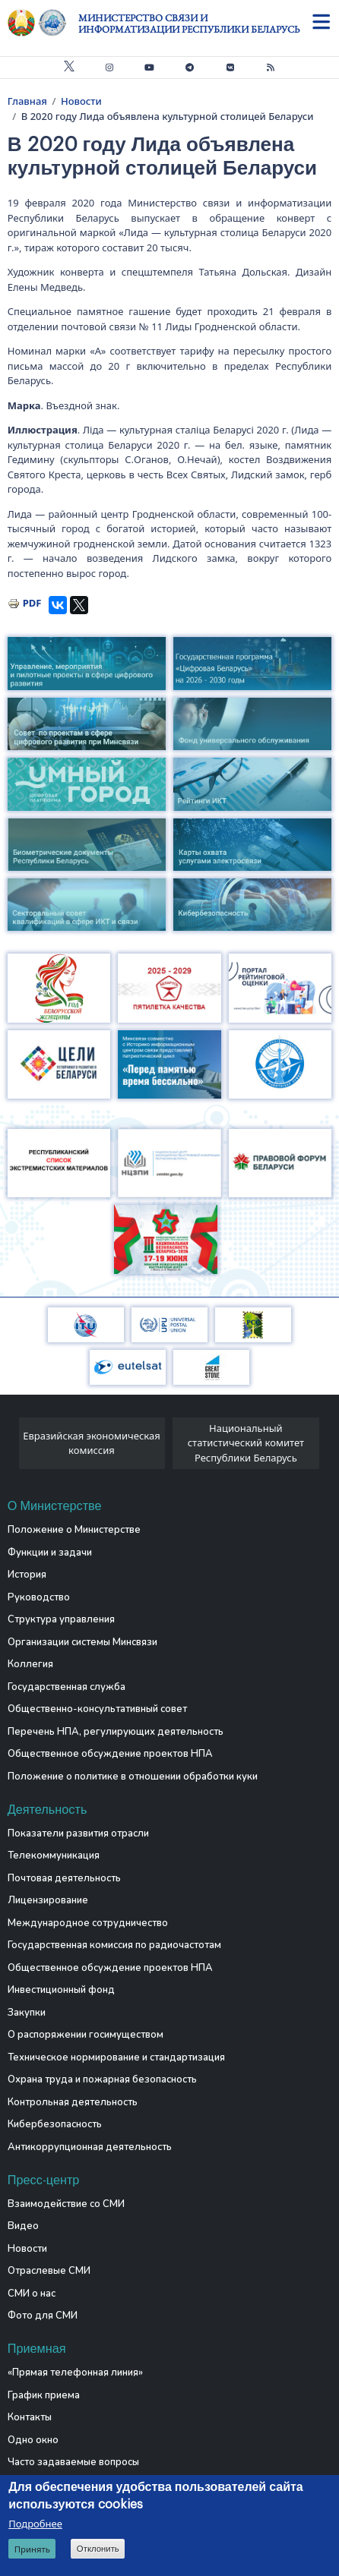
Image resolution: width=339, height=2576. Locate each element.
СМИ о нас (31, 2293)
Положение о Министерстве (74, 1530)
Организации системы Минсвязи (82, 1642)
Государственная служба (66, 1687)
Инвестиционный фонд (61, 1990)
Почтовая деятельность (64, 1878)
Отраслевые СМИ (49, 2271)
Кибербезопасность (55, 2124)
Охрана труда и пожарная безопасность (102, 2079)
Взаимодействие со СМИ (66, 2204)
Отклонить (98, 2548)
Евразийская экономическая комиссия (91, 1443)
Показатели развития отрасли (78, 1833)
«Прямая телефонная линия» (75, 2372)
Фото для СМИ (43, 2315)
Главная (27, 101)
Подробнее (35, 2523)
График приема (44, 2395)
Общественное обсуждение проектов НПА (110, 1754)
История (27, 1574)
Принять (32, 2549)
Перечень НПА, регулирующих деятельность (115, 1732)
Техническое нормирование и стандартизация (116, 2057)
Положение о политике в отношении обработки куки (133, 1776)
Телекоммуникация (54, 1855)
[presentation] (13, 1447)
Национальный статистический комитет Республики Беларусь (246, 1443)
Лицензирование (48, 1900)
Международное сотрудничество (88, 1923)
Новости (81, 101)
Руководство (39, 1597)
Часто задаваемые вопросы (73, 2462)
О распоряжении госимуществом (85, 2035)
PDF (32, 603)
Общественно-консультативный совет (97, 1709)
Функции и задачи (50, 1552)
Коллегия (30, 1664)
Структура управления (61, 1619)
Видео (23, 2226)
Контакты (30, 2417)
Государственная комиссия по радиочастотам (114, 1945)
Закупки (27, 2012)
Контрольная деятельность (73, 2102)
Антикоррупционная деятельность (90, 2147)
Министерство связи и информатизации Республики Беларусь (188, 23)
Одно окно (33, 2440)
